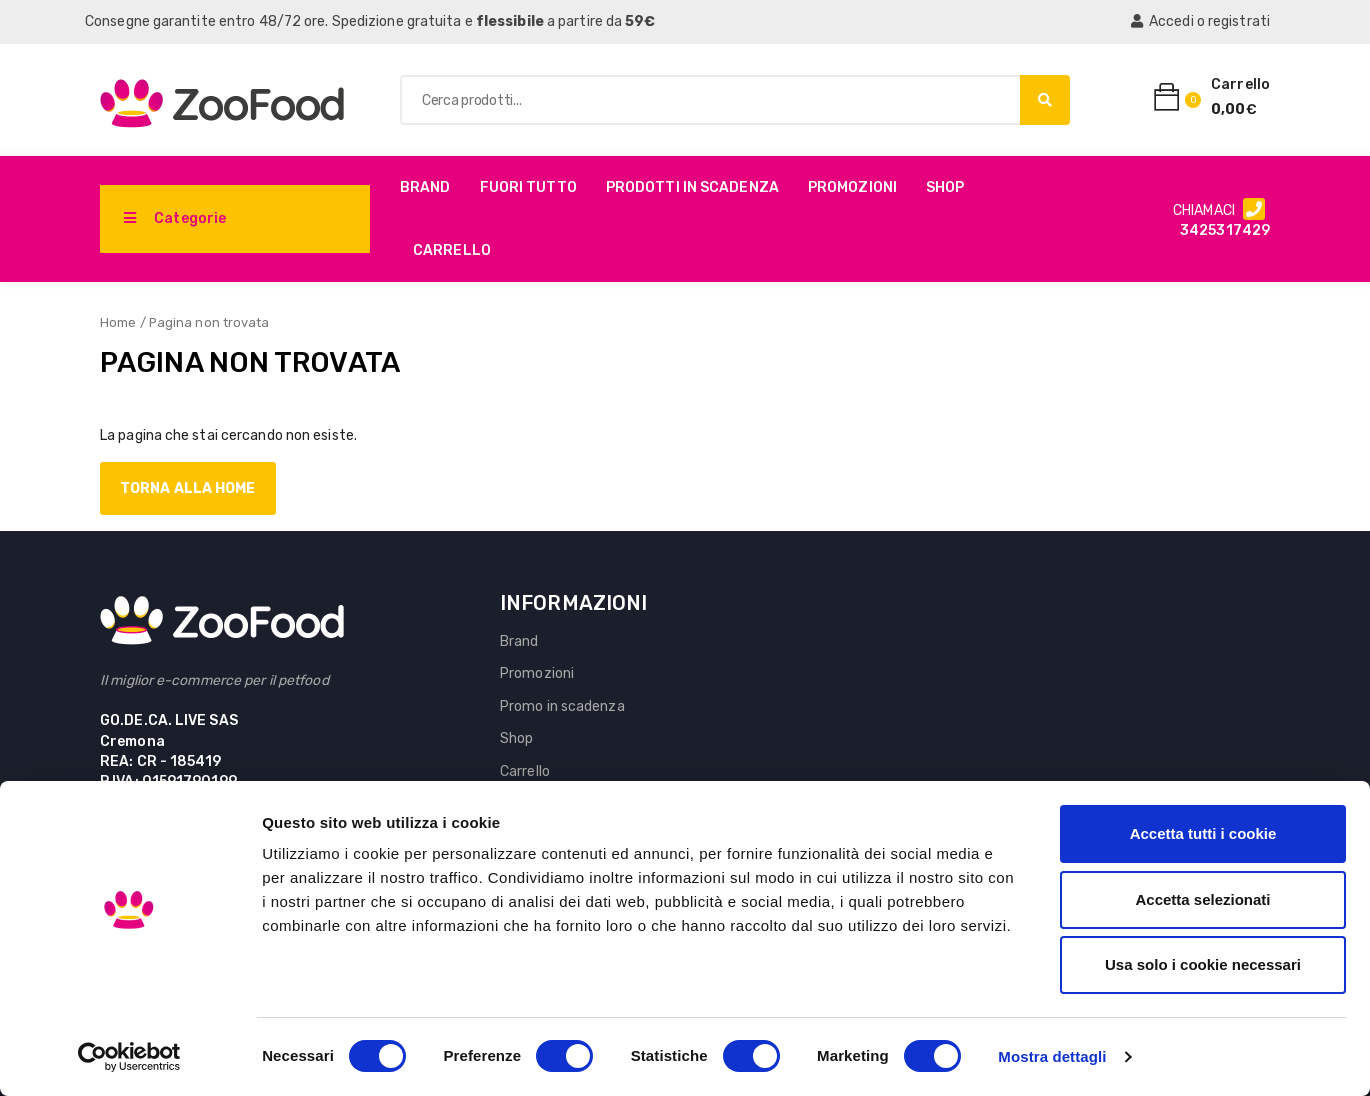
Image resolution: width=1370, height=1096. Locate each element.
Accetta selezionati (1202, 899)
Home (118, 322)
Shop (945, 187)
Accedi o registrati (1200, 21)
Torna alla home (188, 488)
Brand (425, 187)
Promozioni (852, 187)
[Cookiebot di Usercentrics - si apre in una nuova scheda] (129, 1057)
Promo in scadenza (562, 706)
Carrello (452, 250)
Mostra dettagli (1052, 1056)
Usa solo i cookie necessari (1203, 964)
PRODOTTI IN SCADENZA (692, 187)
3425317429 (1225, 230)
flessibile (510, 21)
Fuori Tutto (528, 187)
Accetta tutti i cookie (1203, 833)
